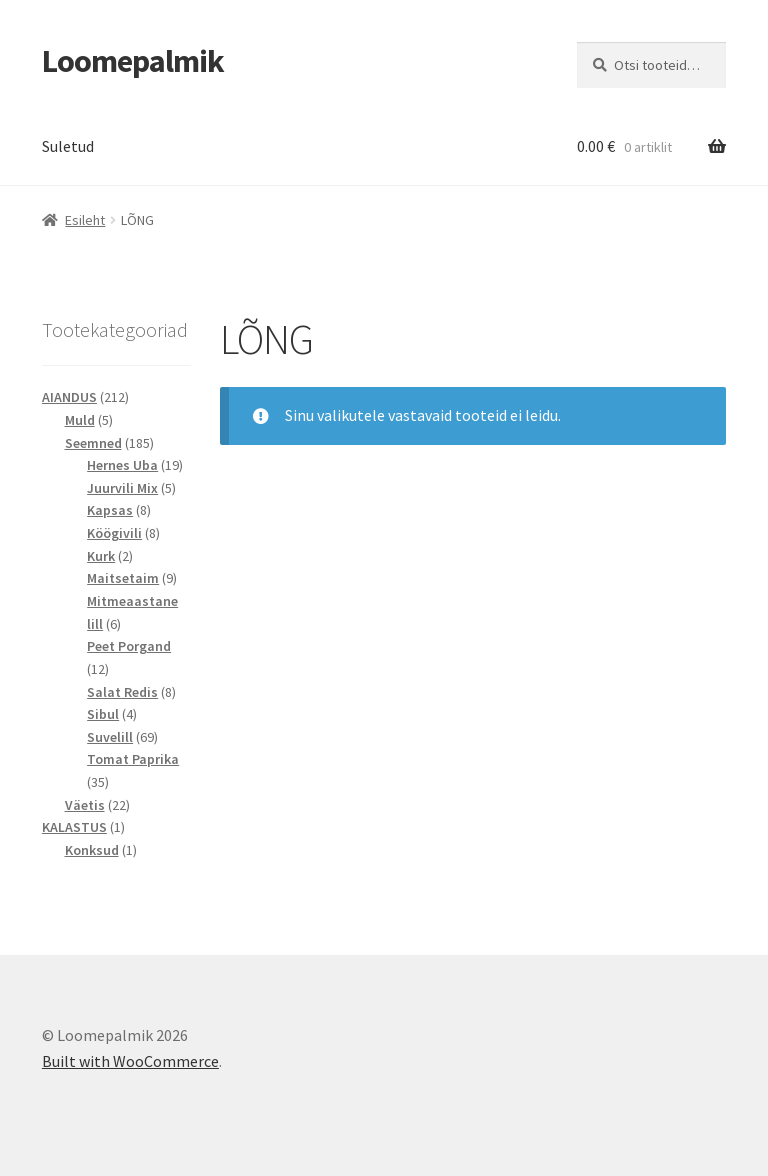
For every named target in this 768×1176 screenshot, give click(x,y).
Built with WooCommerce (130, 1061)
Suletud (68, 146)
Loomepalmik (133, 61)
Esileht (85, 220)
